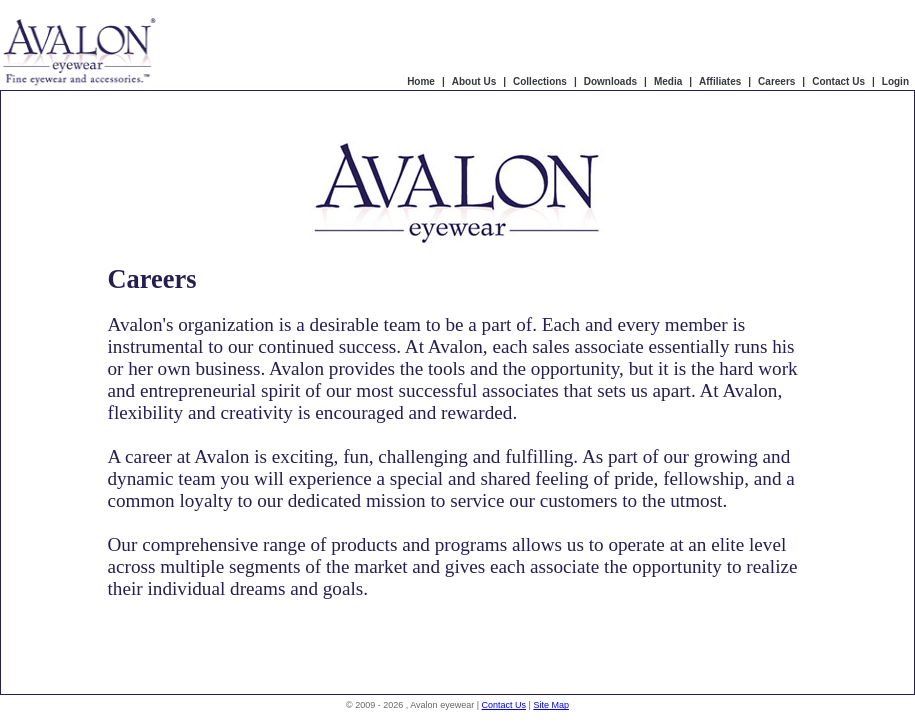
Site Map (551, 705)
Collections (540, 81)
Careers (776, 81)
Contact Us (838, 81)
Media (668, 81)
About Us (474, 81)
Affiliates (720, 81)
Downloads (610, 81)
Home (421, 81)
